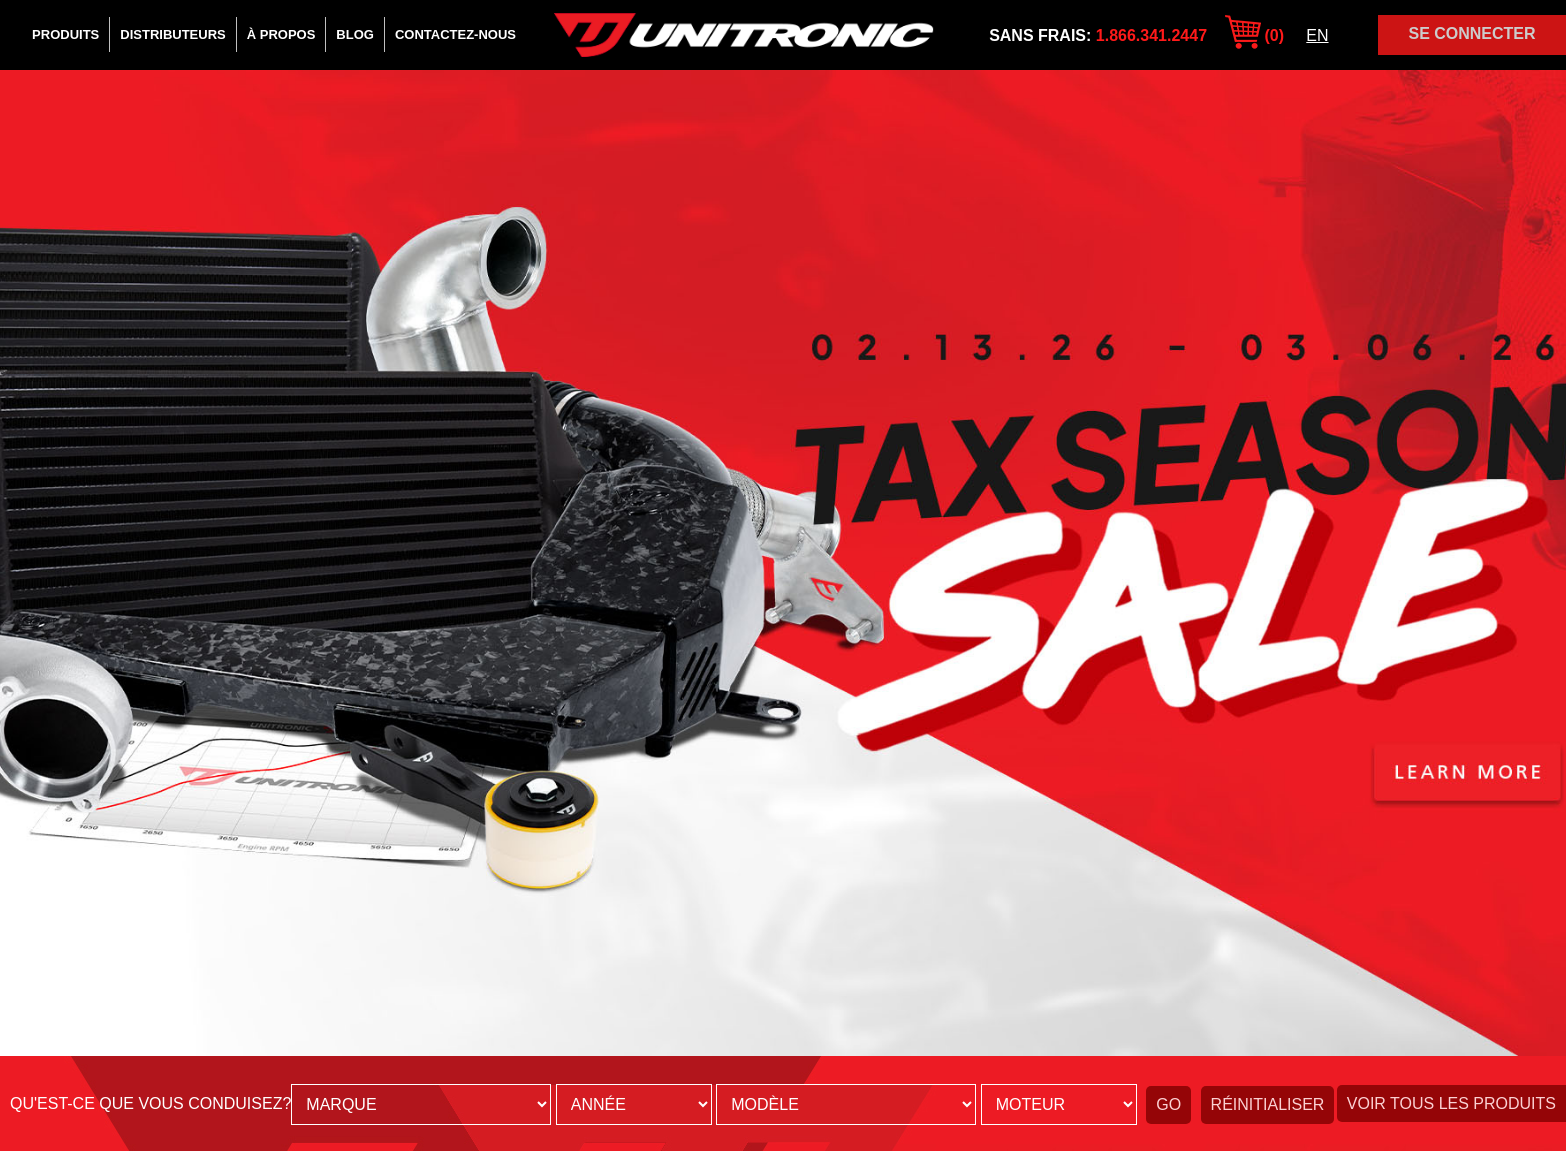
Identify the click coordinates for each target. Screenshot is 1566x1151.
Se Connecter (1471, 33)
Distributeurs (172, 34)
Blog (355, 34)
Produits (65, 34)
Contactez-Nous (455, 34)
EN (1317, 35)
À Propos (281, 34)
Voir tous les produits (1451, 1103)
